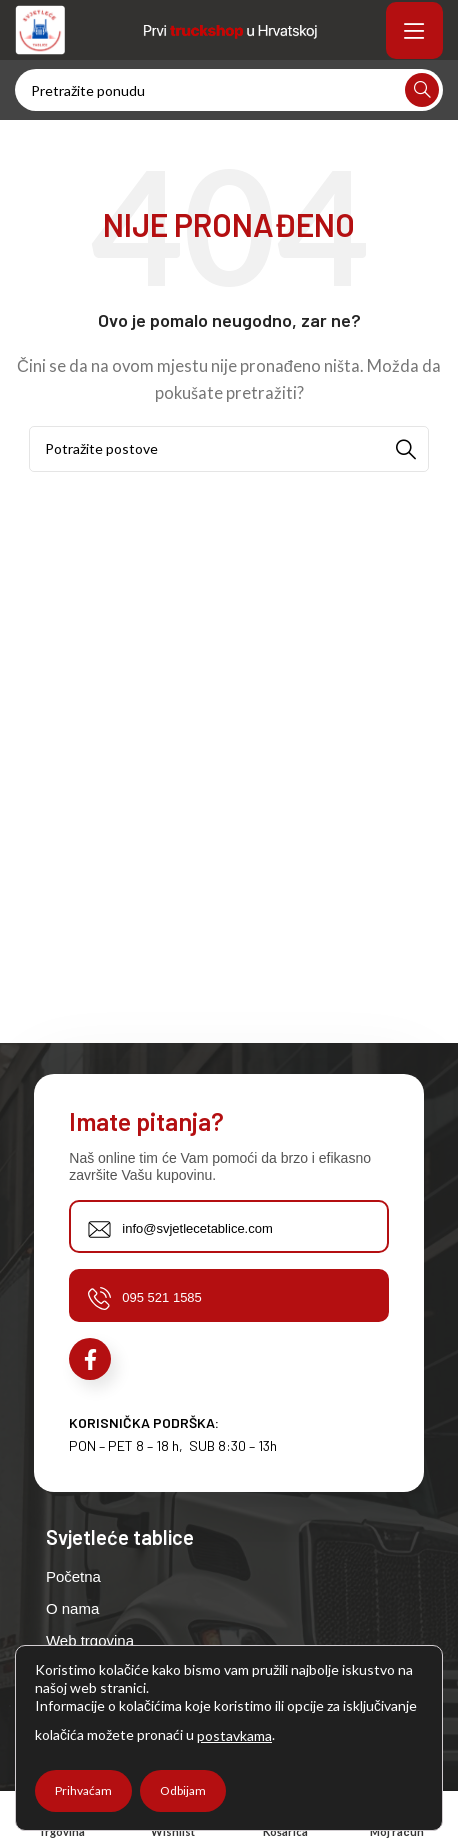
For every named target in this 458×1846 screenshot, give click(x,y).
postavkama (234, 1735)
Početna (73, 1576)
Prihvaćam (83, 1790)
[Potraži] (229, 90)
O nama (72, 1608)
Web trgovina (90, 1640)
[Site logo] (40, 28)
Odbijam (183, 1790)
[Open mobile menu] (414, 30)
